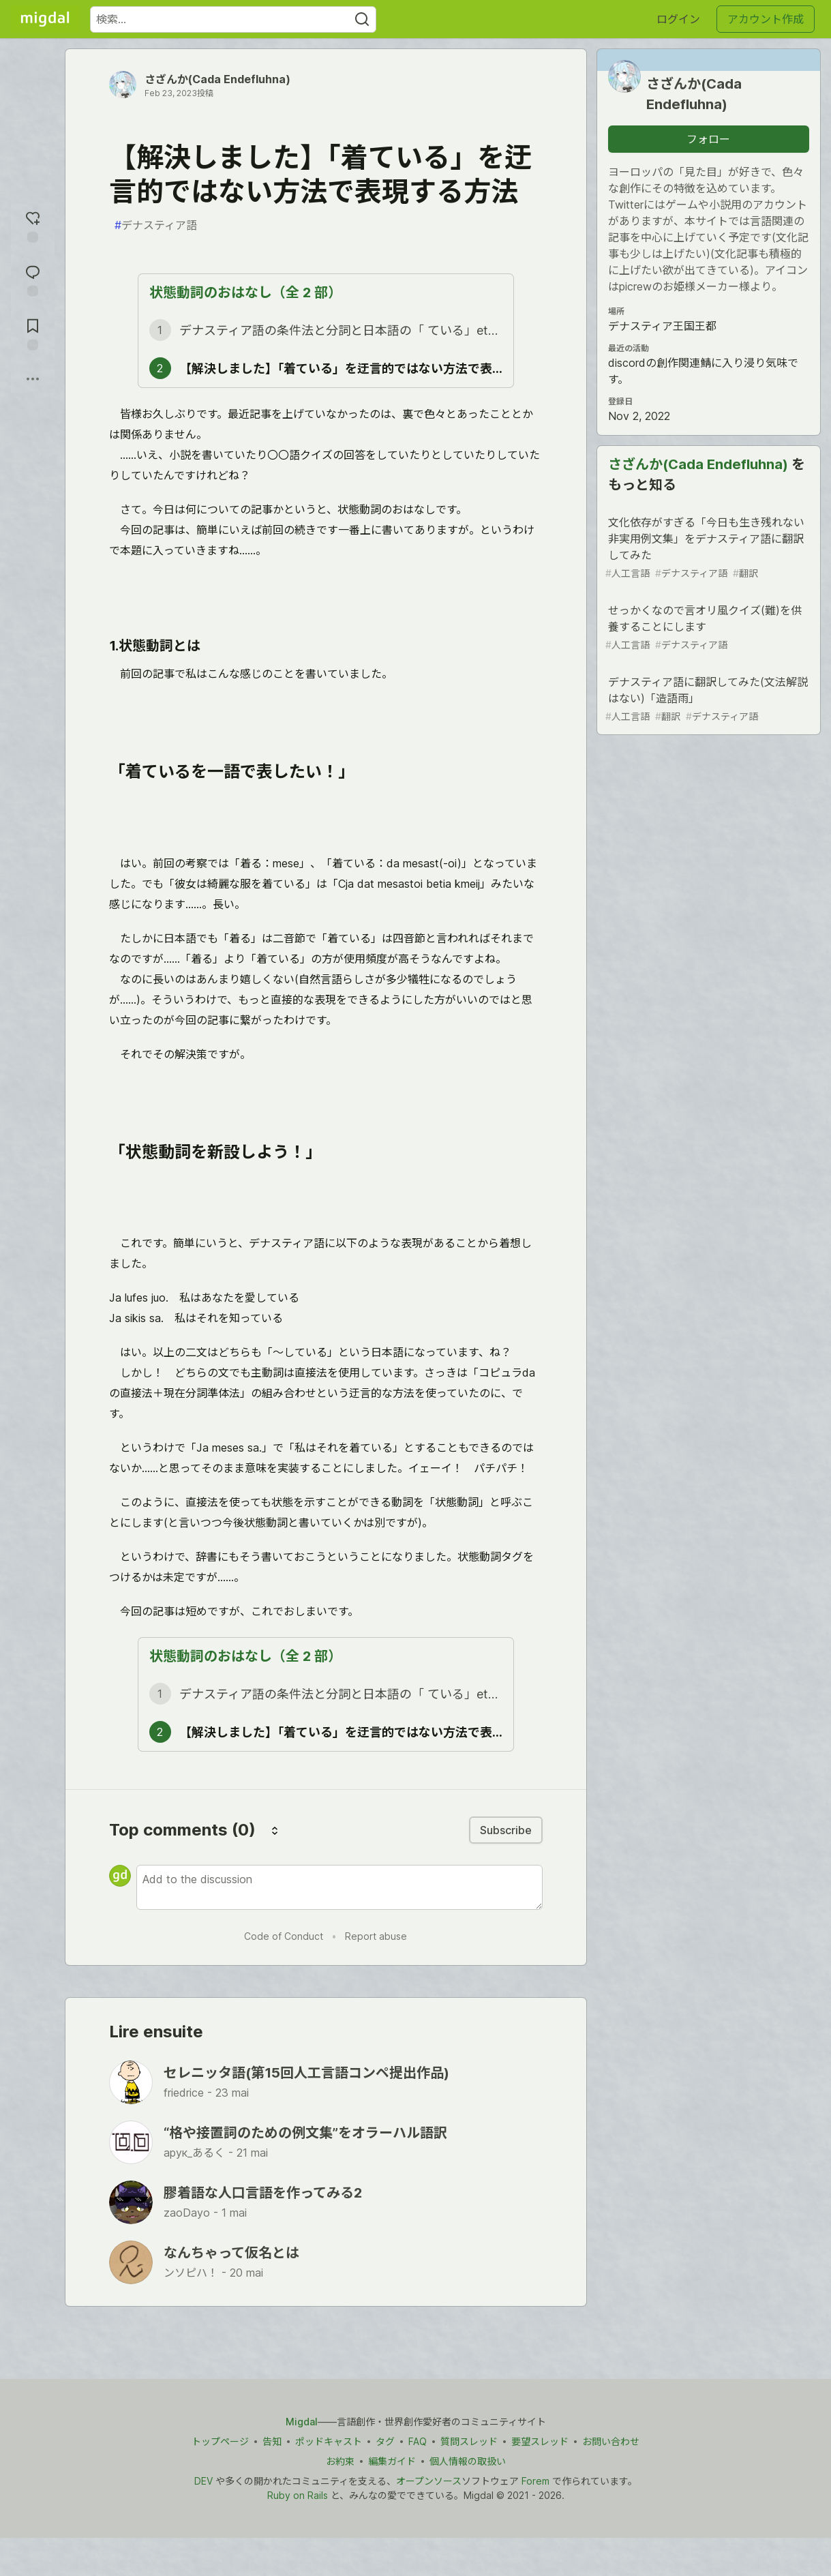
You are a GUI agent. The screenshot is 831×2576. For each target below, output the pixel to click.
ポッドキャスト (328, 2441)
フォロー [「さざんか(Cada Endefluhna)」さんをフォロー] (708, 139)
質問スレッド (469, 2441)
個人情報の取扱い (467, 2461)
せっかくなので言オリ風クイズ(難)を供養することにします (707, 627)
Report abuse (376, 1936)
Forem (535, 2481)
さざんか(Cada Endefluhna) (217, 79)
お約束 (340, 2461)
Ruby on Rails (297, 2495)
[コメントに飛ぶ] (33, 279)
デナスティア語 (156, 225)
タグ (385, 2441)
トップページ (220, 2441)
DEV (203, 2481)
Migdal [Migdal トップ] (302, 2421)
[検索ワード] (233, 19)
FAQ (417, 2441)
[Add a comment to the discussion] (339, 1887)
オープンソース (429, 2481)
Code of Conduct (283, 1936)
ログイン (678, 19)
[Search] (362, 19)
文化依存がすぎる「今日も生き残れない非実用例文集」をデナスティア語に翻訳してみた (707, 547)
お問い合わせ (610, 2441)
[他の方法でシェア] (32, 379)
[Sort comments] (275, 1830)
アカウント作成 (765, 19)
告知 (272, 2441)
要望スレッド (540, 2441)
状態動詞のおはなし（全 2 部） (245, 292)
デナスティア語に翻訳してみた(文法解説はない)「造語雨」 (707, 699)
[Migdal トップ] (45, 19)
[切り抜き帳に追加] (33, 333)
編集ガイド (392, 2461)
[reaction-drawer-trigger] (32, 225)
